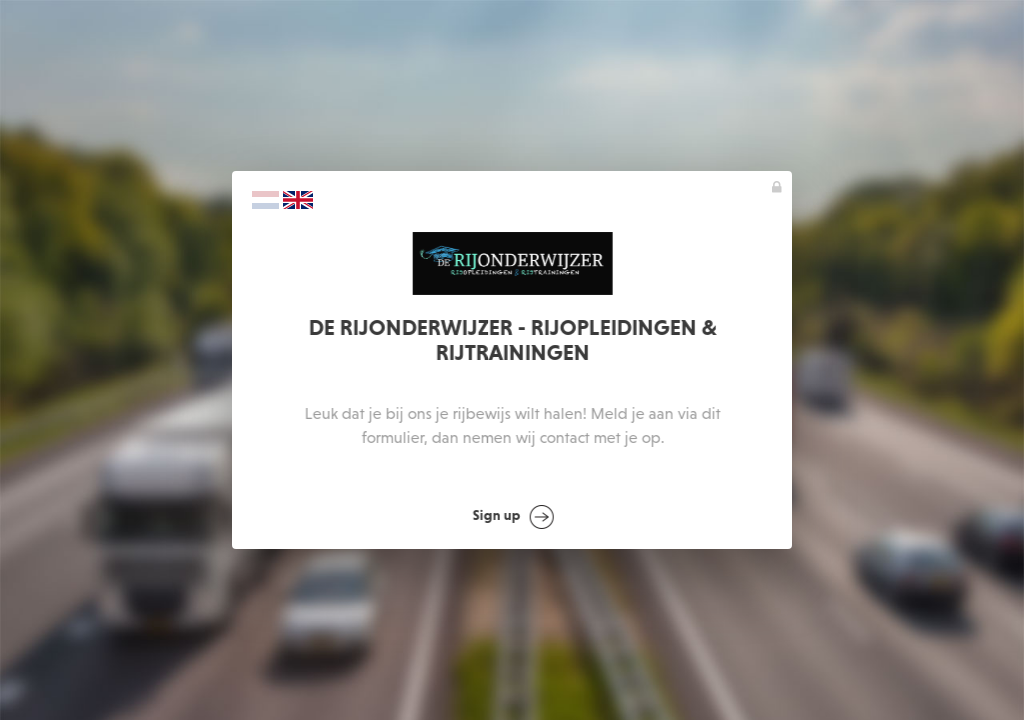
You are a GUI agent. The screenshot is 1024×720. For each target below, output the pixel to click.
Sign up (513, 517)
